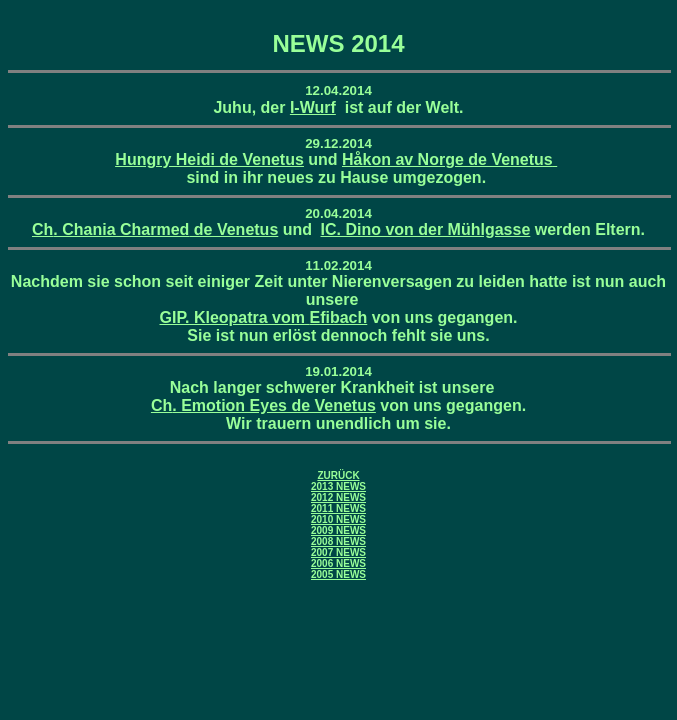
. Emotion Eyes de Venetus (263, 405)
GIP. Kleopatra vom (263, 317)
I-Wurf (313, 107)
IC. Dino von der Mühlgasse (426, 229)
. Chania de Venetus (155, 229)
